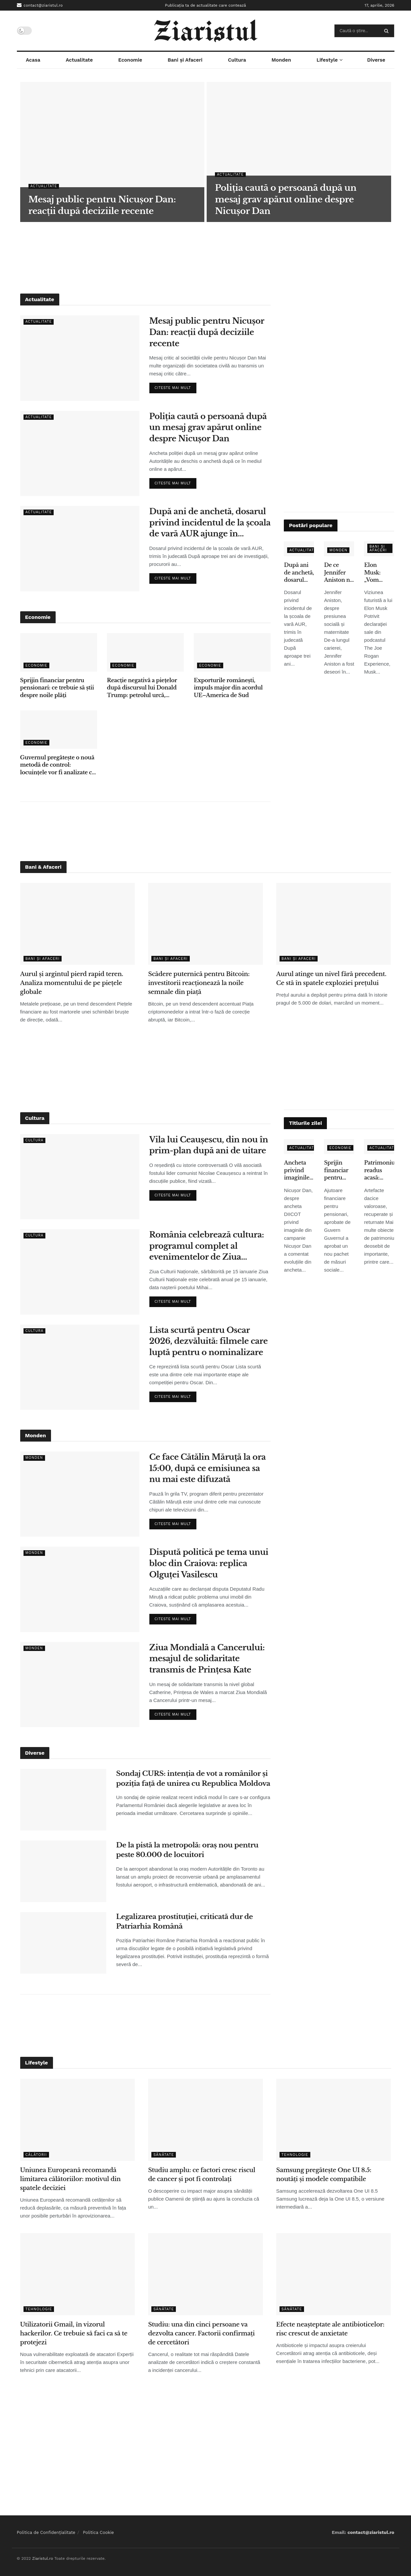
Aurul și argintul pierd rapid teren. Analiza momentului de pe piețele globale (71, 983)
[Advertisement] (205, 257)
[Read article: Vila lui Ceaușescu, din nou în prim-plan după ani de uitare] (79, 1176)
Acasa (33, 60)
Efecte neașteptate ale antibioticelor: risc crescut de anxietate (330, 2329)
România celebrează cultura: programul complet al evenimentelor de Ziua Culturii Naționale (206, 1246)
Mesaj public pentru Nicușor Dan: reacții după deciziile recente (206, 332)
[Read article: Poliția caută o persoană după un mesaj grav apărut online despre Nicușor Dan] (79, 453)
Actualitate (79, 60)
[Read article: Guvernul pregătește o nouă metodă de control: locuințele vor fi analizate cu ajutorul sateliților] (58, 729)
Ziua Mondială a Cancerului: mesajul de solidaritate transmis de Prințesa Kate (207, 1658)
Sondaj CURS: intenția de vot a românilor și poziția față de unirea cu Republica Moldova (193, 1778)
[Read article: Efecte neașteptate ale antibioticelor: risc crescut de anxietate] (333, 2274)
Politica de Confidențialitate (46, 2532)
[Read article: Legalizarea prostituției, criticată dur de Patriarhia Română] (63, 1943)
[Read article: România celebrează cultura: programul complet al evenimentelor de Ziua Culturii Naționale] (79, 1271)
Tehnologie (295, 2155)
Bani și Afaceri (185, 60)
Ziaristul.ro (42, 2558)
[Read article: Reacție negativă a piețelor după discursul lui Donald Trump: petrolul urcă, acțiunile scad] (145, 652)
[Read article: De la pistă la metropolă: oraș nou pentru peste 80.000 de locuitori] (63, 1871)
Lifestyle (327, 60)
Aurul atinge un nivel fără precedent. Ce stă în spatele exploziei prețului (331, 978)
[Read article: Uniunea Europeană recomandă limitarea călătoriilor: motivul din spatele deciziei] (77, 2120)
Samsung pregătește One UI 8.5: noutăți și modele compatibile (323, 2174)
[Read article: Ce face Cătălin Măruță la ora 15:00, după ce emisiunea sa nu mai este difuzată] (79, 1494)
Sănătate (163, 2155)
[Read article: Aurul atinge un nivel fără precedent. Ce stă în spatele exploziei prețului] (333, 924)
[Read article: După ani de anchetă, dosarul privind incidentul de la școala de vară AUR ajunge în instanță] (79, 548)
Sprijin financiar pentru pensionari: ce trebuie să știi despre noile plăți (57, 687)
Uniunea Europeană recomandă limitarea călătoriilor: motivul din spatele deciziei (70, 2179)
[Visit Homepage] (205, 30)
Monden (281, 60)
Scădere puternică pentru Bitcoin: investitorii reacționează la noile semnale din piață (198, 983)
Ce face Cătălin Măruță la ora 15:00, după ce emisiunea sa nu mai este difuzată (207, 1468)
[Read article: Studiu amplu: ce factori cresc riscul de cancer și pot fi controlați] (205, 2120)
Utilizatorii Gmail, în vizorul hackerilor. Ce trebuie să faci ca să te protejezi (74, 2333)
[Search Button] (387, 30)
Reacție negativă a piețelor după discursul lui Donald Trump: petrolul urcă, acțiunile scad (142, 688)
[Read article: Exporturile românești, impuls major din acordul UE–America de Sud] (232, 652)
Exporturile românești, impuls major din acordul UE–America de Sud (228, 687)
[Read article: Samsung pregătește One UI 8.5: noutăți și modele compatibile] (333, 2120)
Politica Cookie (98, 2532)
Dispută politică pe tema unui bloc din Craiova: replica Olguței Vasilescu (209, 1563)
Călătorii (36, 2155)
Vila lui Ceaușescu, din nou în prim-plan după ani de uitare (208, 1145)
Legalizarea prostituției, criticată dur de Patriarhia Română (184, 1921)
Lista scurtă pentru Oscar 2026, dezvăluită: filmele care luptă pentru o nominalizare (208, 1341)
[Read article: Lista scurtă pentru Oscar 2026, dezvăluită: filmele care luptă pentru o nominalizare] (79, 1367)
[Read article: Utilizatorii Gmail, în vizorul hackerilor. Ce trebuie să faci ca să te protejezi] (77, 2274)
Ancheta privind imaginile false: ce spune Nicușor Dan (296, 1170)
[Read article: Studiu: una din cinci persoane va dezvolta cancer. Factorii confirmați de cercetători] (205, 2274)
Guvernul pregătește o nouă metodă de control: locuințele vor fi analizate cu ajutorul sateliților (58, 765)
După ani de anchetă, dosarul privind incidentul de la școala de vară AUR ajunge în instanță (210, 523)
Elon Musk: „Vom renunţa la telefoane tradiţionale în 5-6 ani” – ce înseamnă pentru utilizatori (379, 572)
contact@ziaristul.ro (40, 5)
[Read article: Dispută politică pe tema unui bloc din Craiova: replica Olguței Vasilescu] (79, 1589)
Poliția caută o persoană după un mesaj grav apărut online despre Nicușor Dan (208, 427)
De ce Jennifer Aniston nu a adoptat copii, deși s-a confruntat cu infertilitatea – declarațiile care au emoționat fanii (339, 572)
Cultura (237, 60)
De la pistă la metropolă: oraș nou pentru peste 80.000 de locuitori (187, 1850)
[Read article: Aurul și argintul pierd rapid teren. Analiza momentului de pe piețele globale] (77, 924)
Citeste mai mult (175, 386)
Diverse (376, 60)
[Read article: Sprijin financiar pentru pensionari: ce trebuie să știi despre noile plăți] (58, 652)
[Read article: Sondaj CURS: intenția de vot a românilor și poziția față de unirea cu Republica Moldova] (63, 1800)
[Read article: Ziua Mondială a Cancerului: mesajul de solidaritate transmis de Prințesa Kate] (79, 1684)
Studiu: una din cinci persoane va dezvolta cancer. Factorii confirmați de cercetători (201, 2333)
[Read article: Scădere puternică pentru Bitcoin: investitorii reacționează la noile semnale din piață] (205, 924)
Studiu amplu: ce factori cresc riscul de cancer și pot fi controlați (201, 2174)
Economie (130, 60)
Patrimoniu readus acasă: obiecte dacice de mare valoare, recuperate (379, 1170)
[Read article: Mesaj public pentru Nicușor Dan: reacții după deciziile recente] (79, 358)
